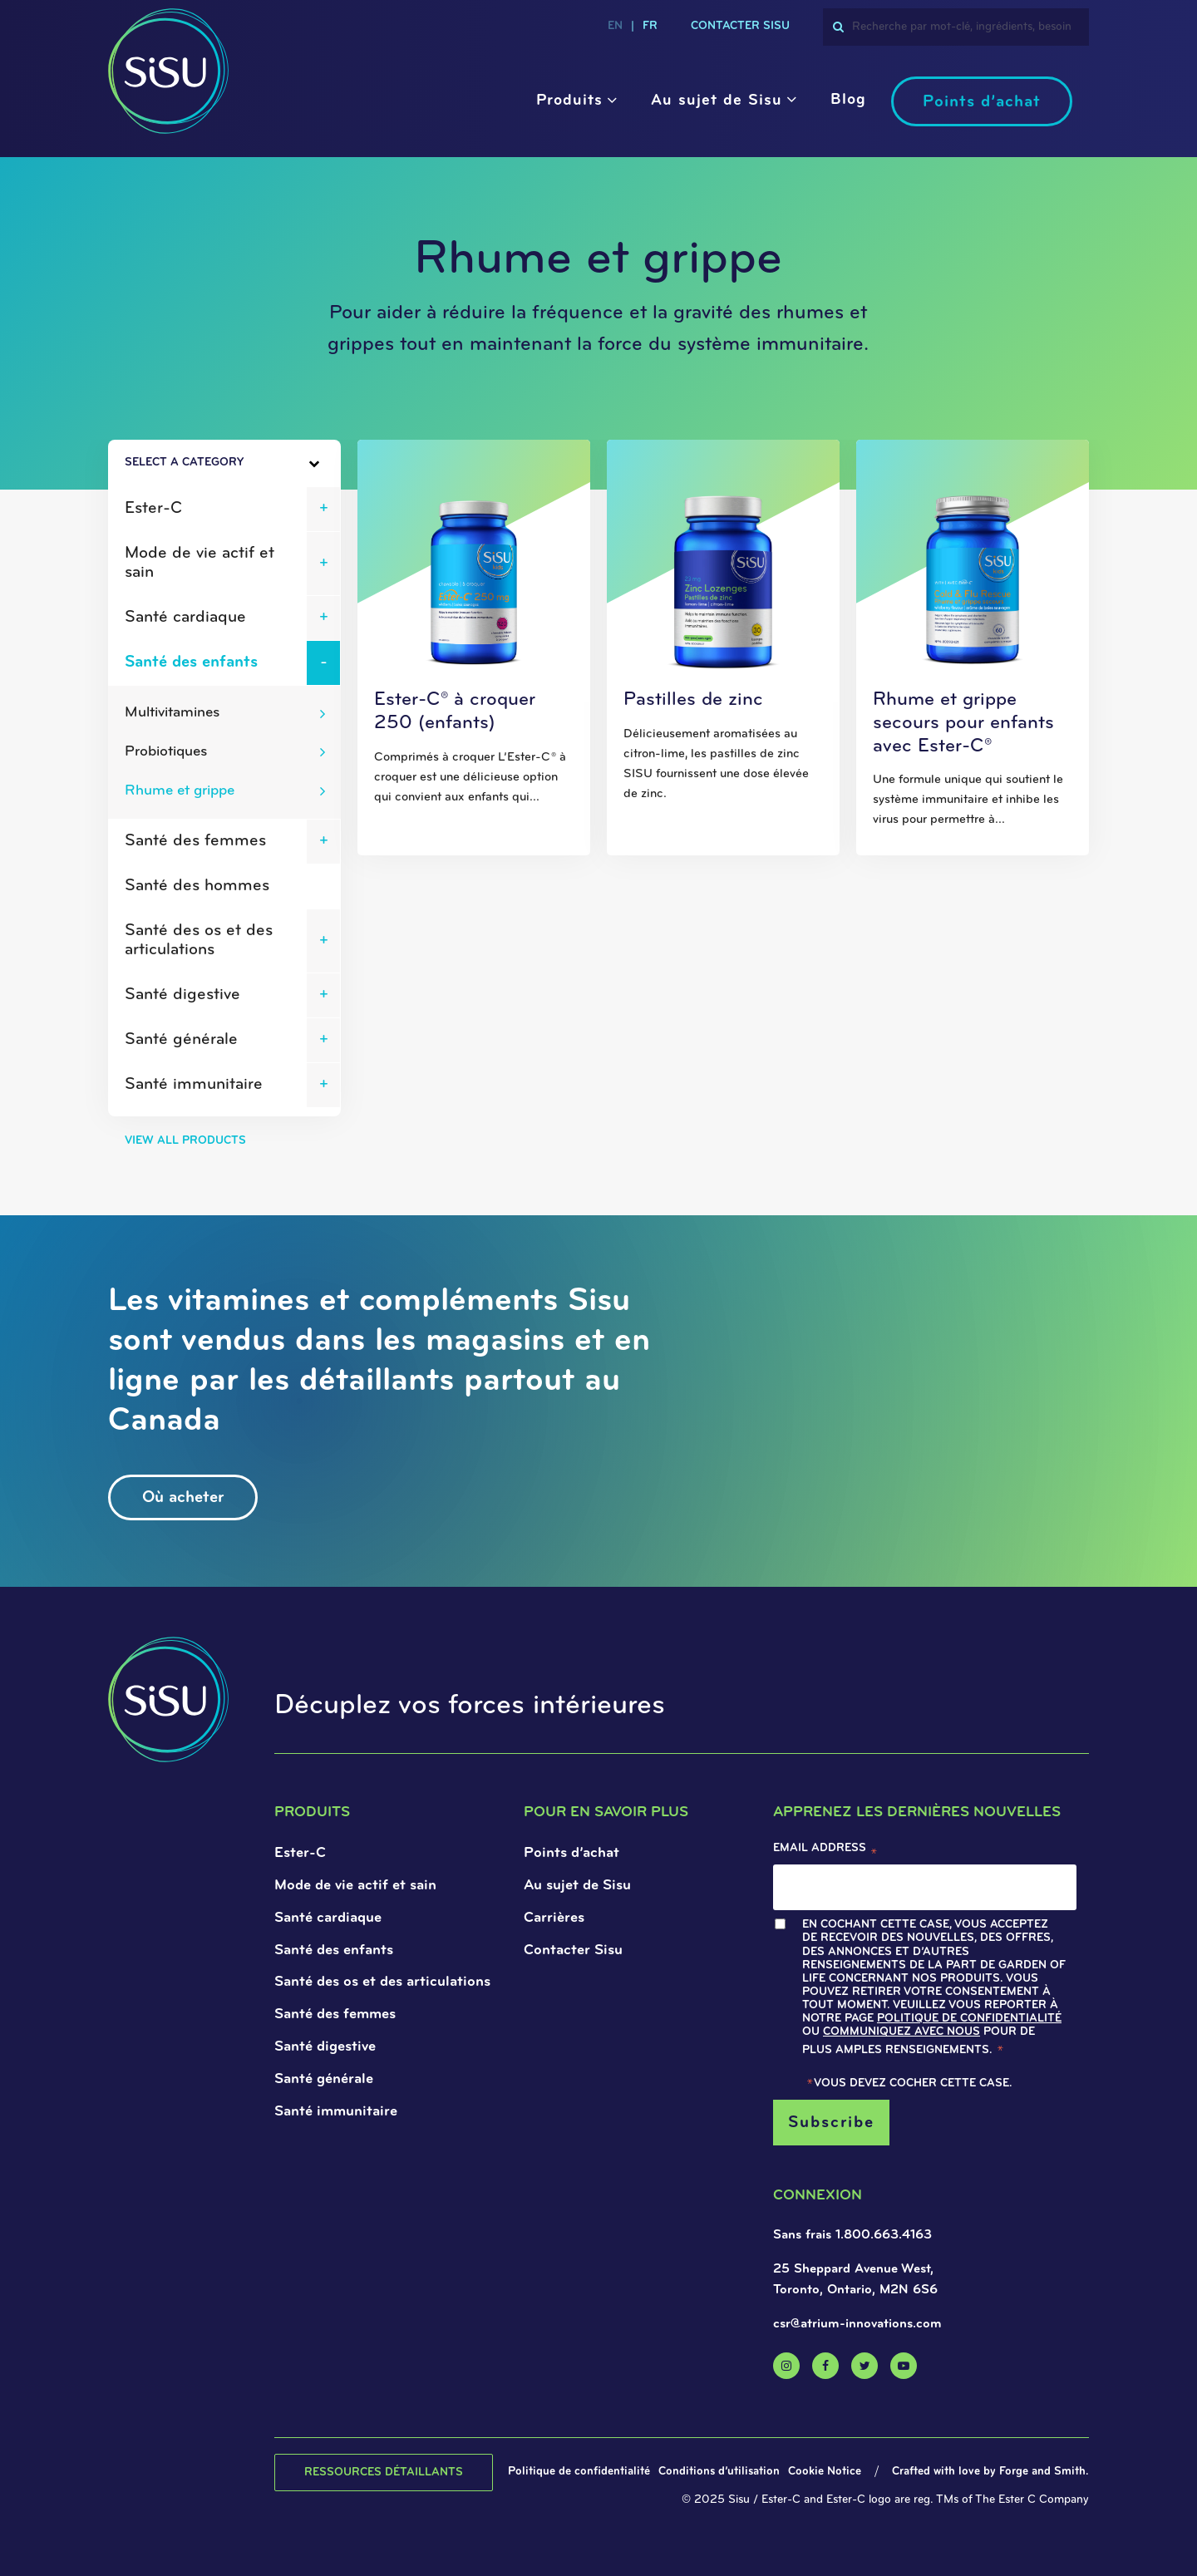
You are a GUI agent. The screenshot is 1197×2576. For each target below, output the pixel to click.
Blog (848, 100)
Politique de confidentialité (969, 2018)
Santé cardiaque (185, 617)
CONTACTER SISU (740, 26)
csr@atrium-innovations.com (857, 2324)
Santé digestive (182, 995)
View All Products (185, 1141)
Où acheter (183, 1498)
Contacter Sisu (573, 1950)
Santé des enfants (191, 662)
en (615, 26)
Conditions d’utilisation (719, 2471)
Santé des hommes (197, 886)
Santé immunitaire (194, 1084)
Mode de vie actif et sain (199, 563)
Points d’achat (982, 102)
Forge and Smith (1042, 2471)
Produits (569, 101)
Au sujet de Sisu (716, 101)
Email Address (825, 1852)
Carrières (554, 1918)
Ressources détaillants (383, 2472)
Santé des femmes (195, 841)
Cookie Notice (824, 2471)
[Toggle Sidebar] (284, 463)
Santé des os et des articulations (199, 940)
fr (650, 26)
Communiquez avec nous (901, 2032)
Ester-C (153, 508)
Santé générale (181, 1040)
